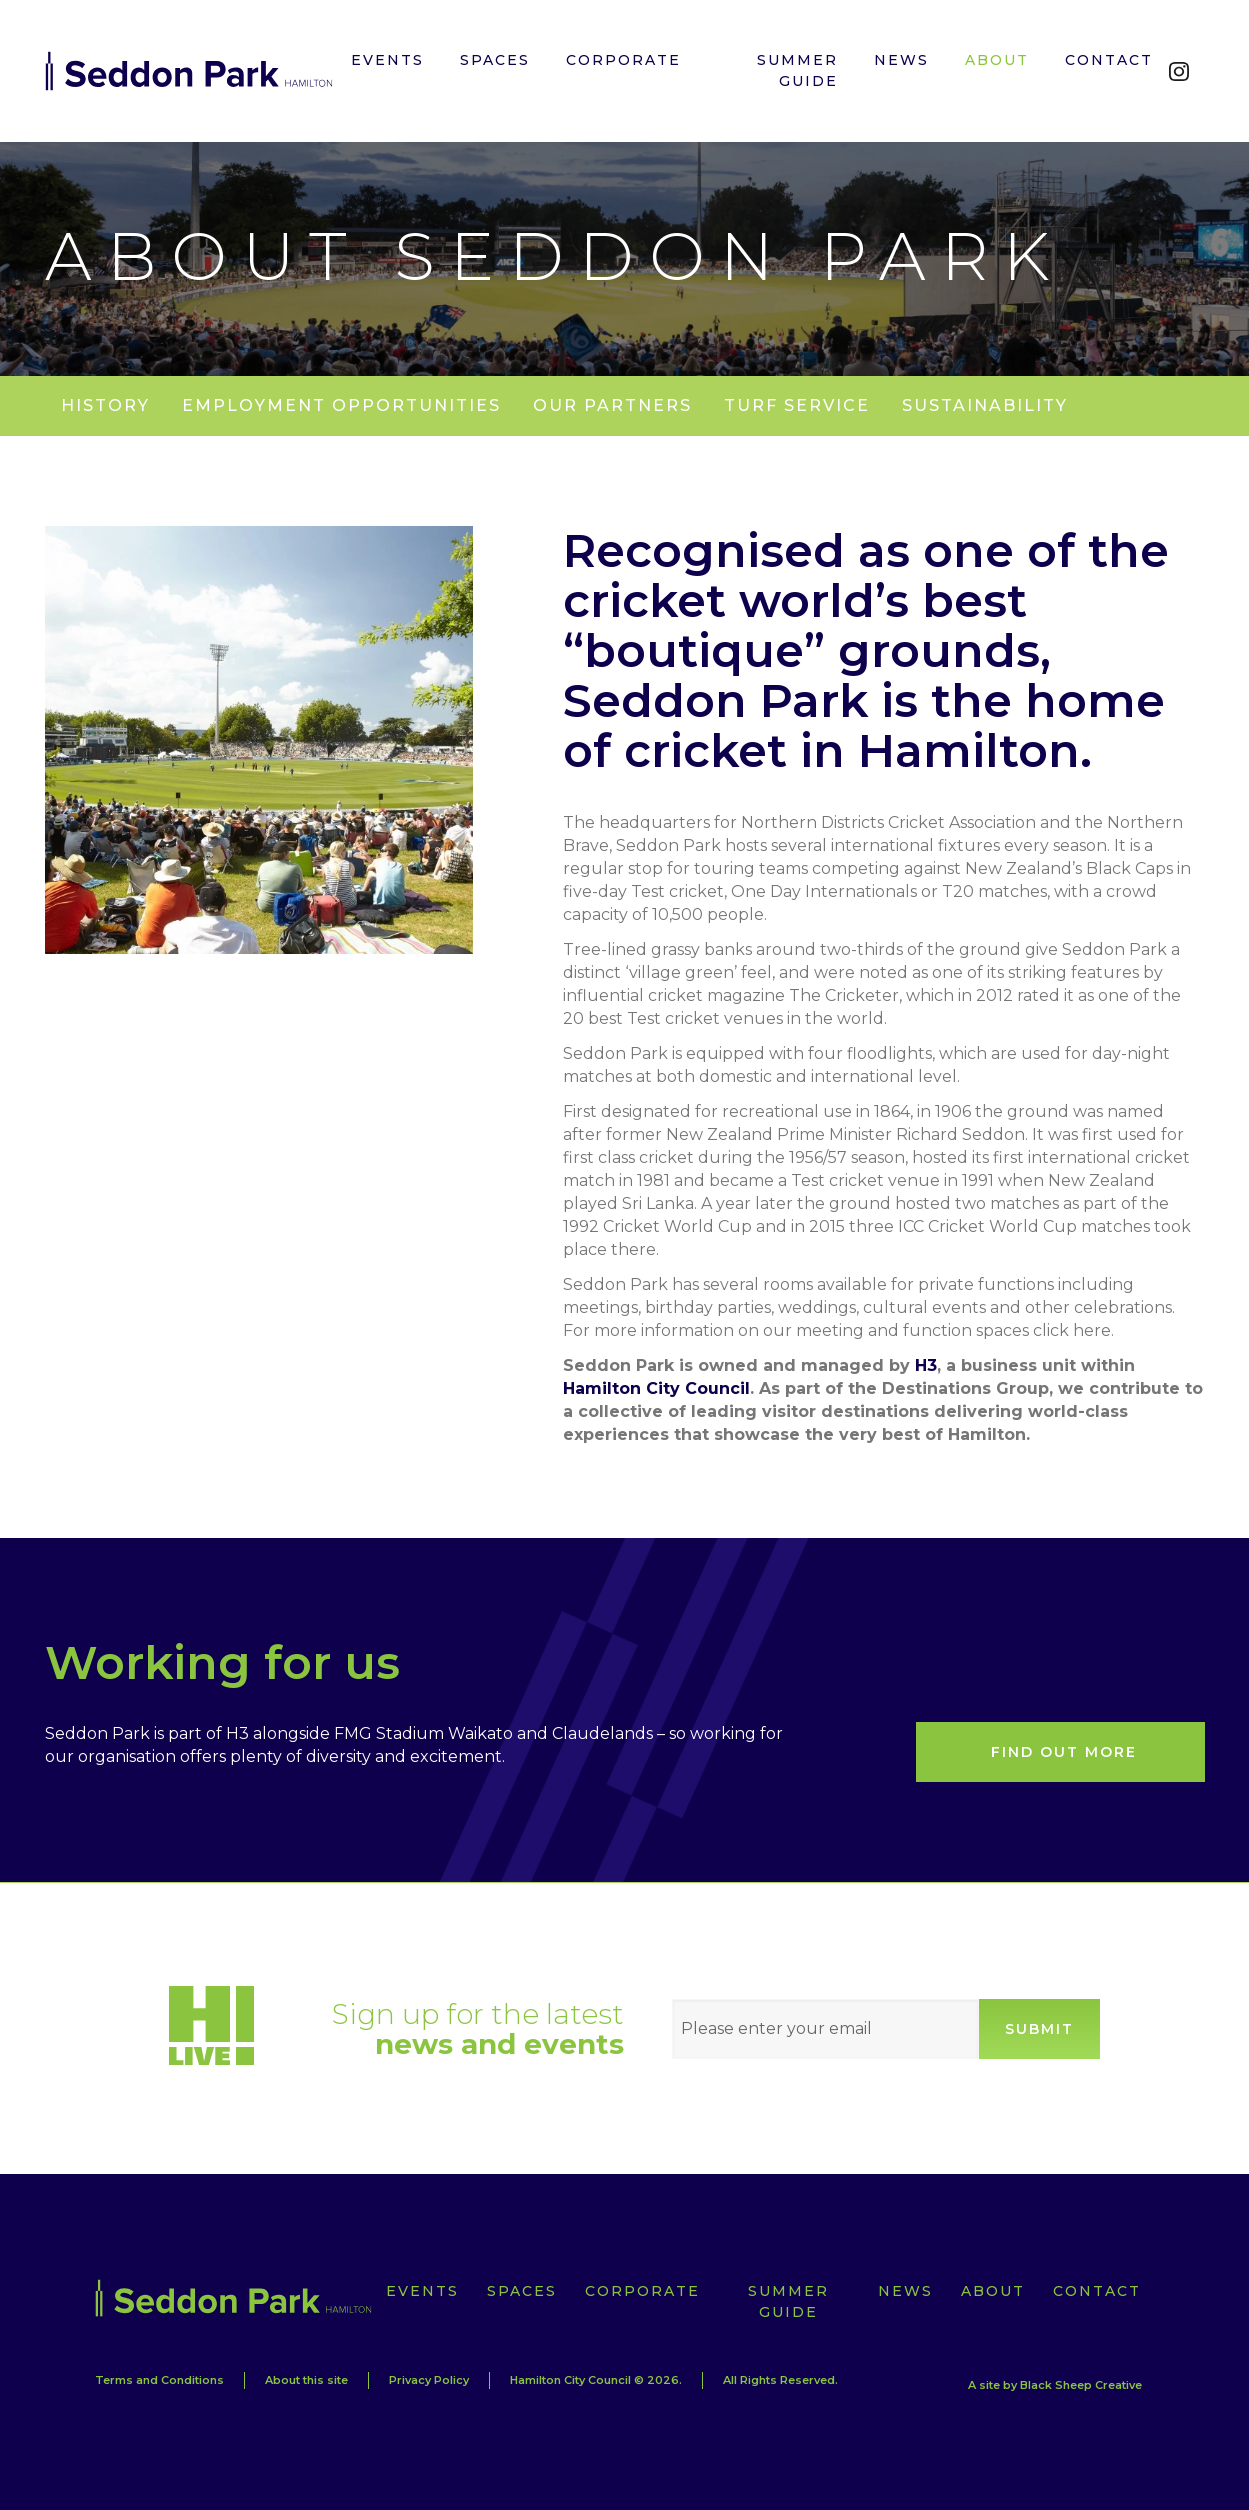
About (993, 2291)
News (905, 2291)
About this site (306, 2380)
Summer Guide (788, 2301)
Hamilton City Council (656, 1388)
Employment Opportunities (341, 405)
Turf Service (797, 405)
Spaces (522, 2291)
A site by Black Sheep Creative (1055, 2385)
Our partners (612, 405)
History (105, 405)
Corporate (642, 2291)
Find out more (1064, 1752)
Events (422, 2291)
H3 (926, 1365)
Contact (1097, 2291)
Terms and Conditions (159, 2380)
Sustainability (985, 405)
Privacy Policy (429, 2380)
